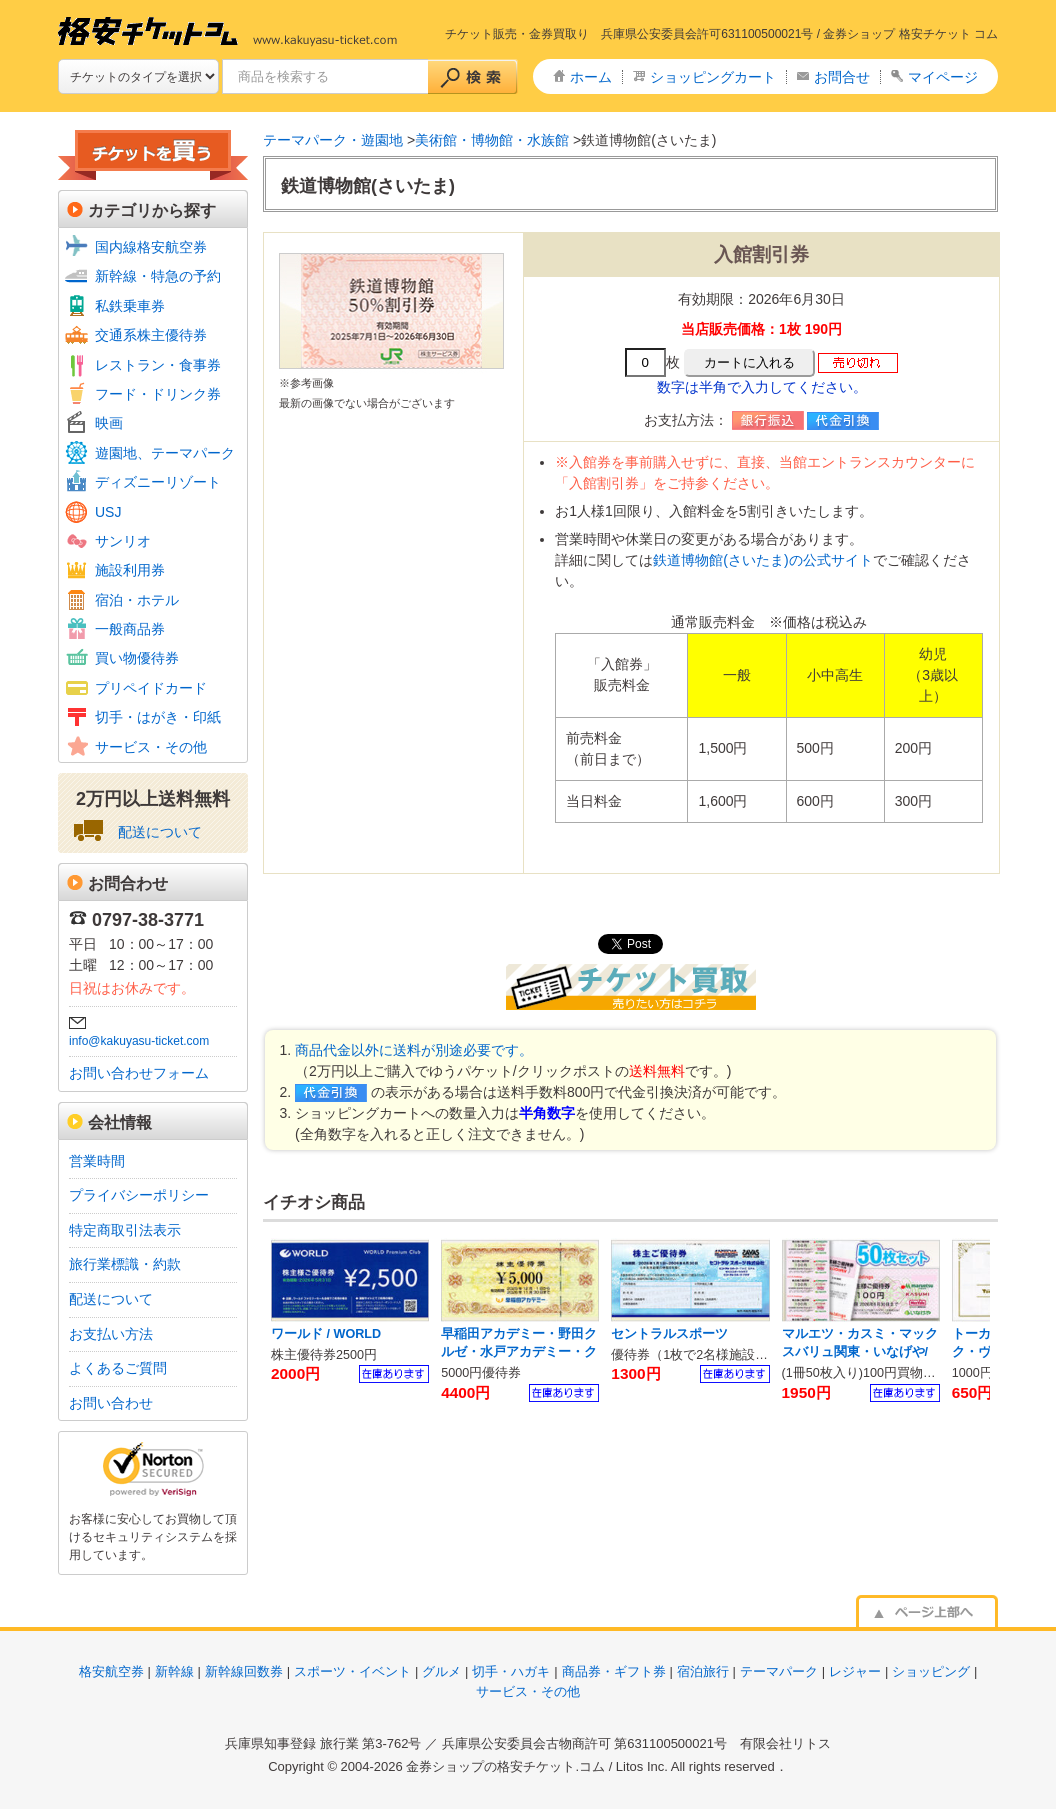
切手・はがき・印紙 (158, 717)
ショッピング (931, 1671)
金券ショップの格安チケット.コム (505, 1766)
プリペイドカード (151, 688)
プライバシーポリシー (139, 1195)
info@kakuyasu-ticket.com (139, 1041)
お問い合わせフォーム (139, 1073)
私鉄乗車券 (130, 306)
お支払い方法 (111, 1334)
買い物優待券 (137, 658)
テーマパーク (779, 1671)
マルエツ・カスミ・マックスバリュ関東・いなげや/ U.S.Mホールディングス (860, 1351)
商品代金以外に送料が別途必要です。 (414, 1050)
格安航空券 (111, 1671)
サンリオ (123, 541)
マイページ (943, 77)
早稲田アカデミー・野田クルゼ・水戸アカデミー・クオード (519, 1351)
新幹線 (174, 1671)
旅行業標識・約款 (125, 1264)
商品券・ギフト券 (614, 1671)
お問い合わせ (111, 1403)
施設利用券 (130, 570)
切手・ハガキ (511, 1671)
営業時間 (97, 1161)
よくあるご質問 (118, 1368)
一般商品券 (130, 629)
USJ (108, 512)
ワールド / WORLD (326, 1334)
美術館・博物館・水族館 (492, 140)
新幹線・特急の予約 (158, 276)
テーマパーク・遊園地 (333, 140)
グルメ (441, 1671)
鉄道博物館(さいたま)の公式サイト (762, 560)
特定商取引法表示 (125, 1230)
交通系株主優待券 (151, 335)
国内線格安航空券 (151, 247)
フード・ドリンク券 (158, 394)
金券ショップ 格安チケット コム (910, 34)
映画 (109, 423)
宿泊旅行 (703, 1671)
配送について (160, 832)
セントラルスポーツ (669, 1334)
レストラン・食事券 (158, 365)
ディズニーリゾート (158, 482)
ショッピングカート (713, 77)
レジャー (855, 1671)
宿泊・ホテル (137, 600)
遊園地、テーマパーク (165, 453)
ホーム (591, 77)
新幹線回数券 (244, 1671)
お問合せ (842, 77)
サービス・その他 (151, 747)
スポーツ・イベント (352, 1671)
